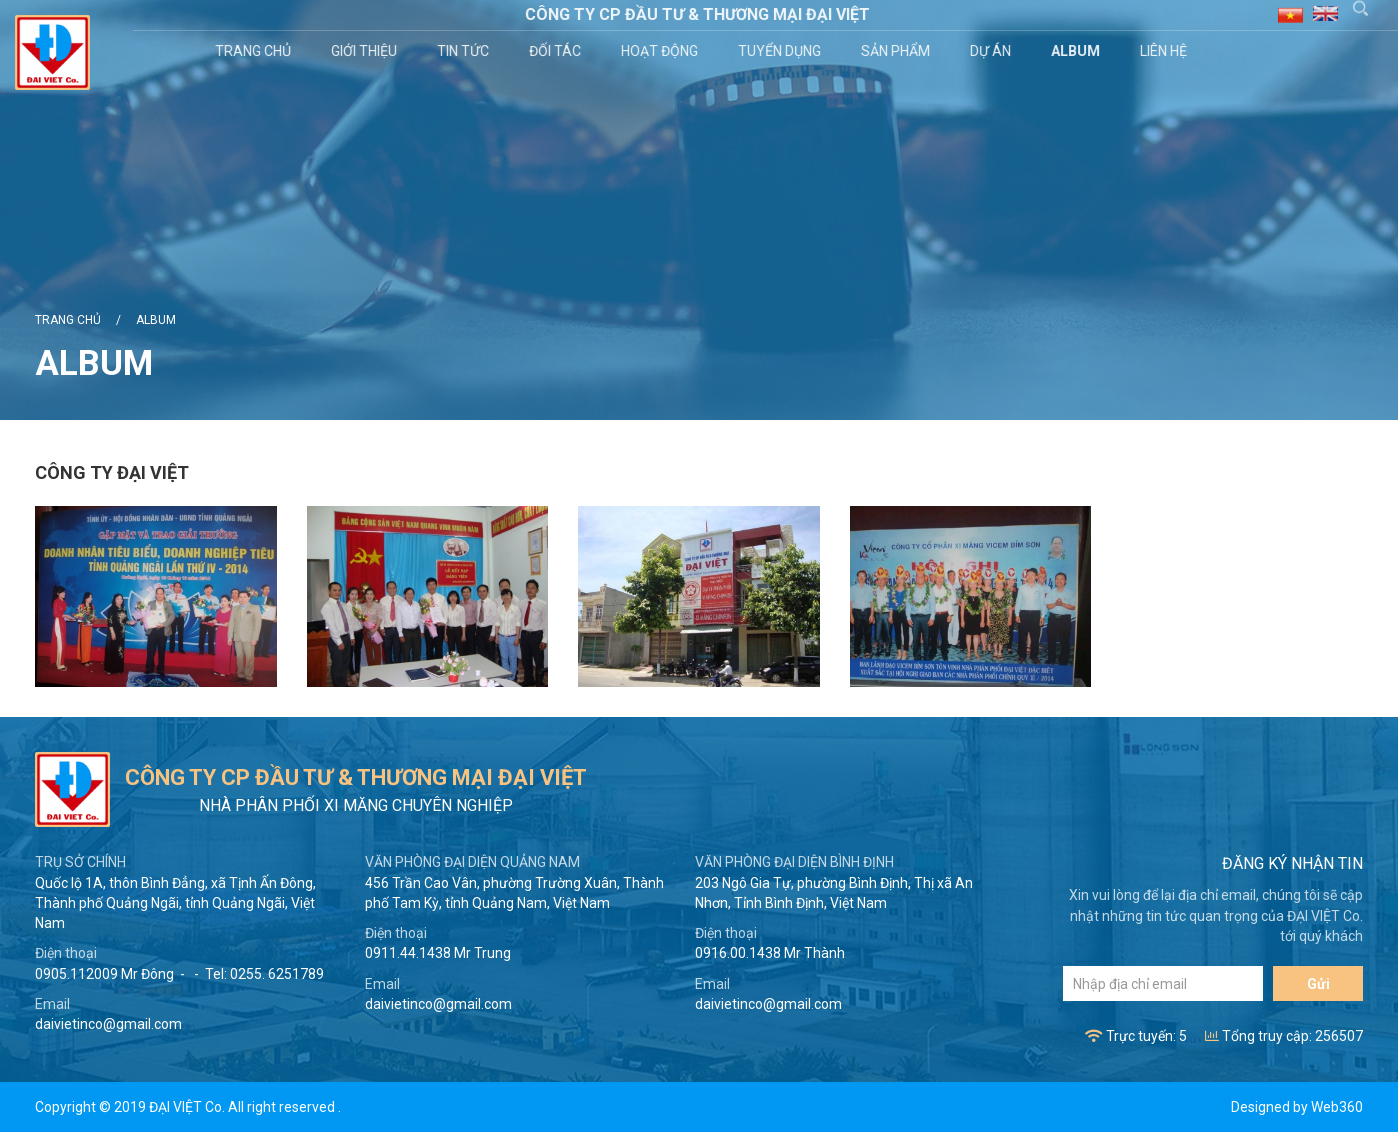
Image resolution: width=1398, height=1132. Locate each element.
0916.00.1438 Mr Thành (770, 953)
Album (1078, 51)
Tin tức (466, 51)
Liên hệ (1166, 51)
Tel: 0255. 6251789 (264, 974)
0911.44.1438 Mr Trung (438, 953)
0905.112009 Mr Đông (104, 974)
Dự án (993, 51)
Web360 (1337, 1107)
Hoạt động (662, 51)
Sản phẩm (898, 51)
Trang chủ (256, 51)
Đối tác (558, 51)
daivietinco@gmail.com (108, 1024)
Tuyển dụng (782, 51)
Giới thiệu (367, 51)
